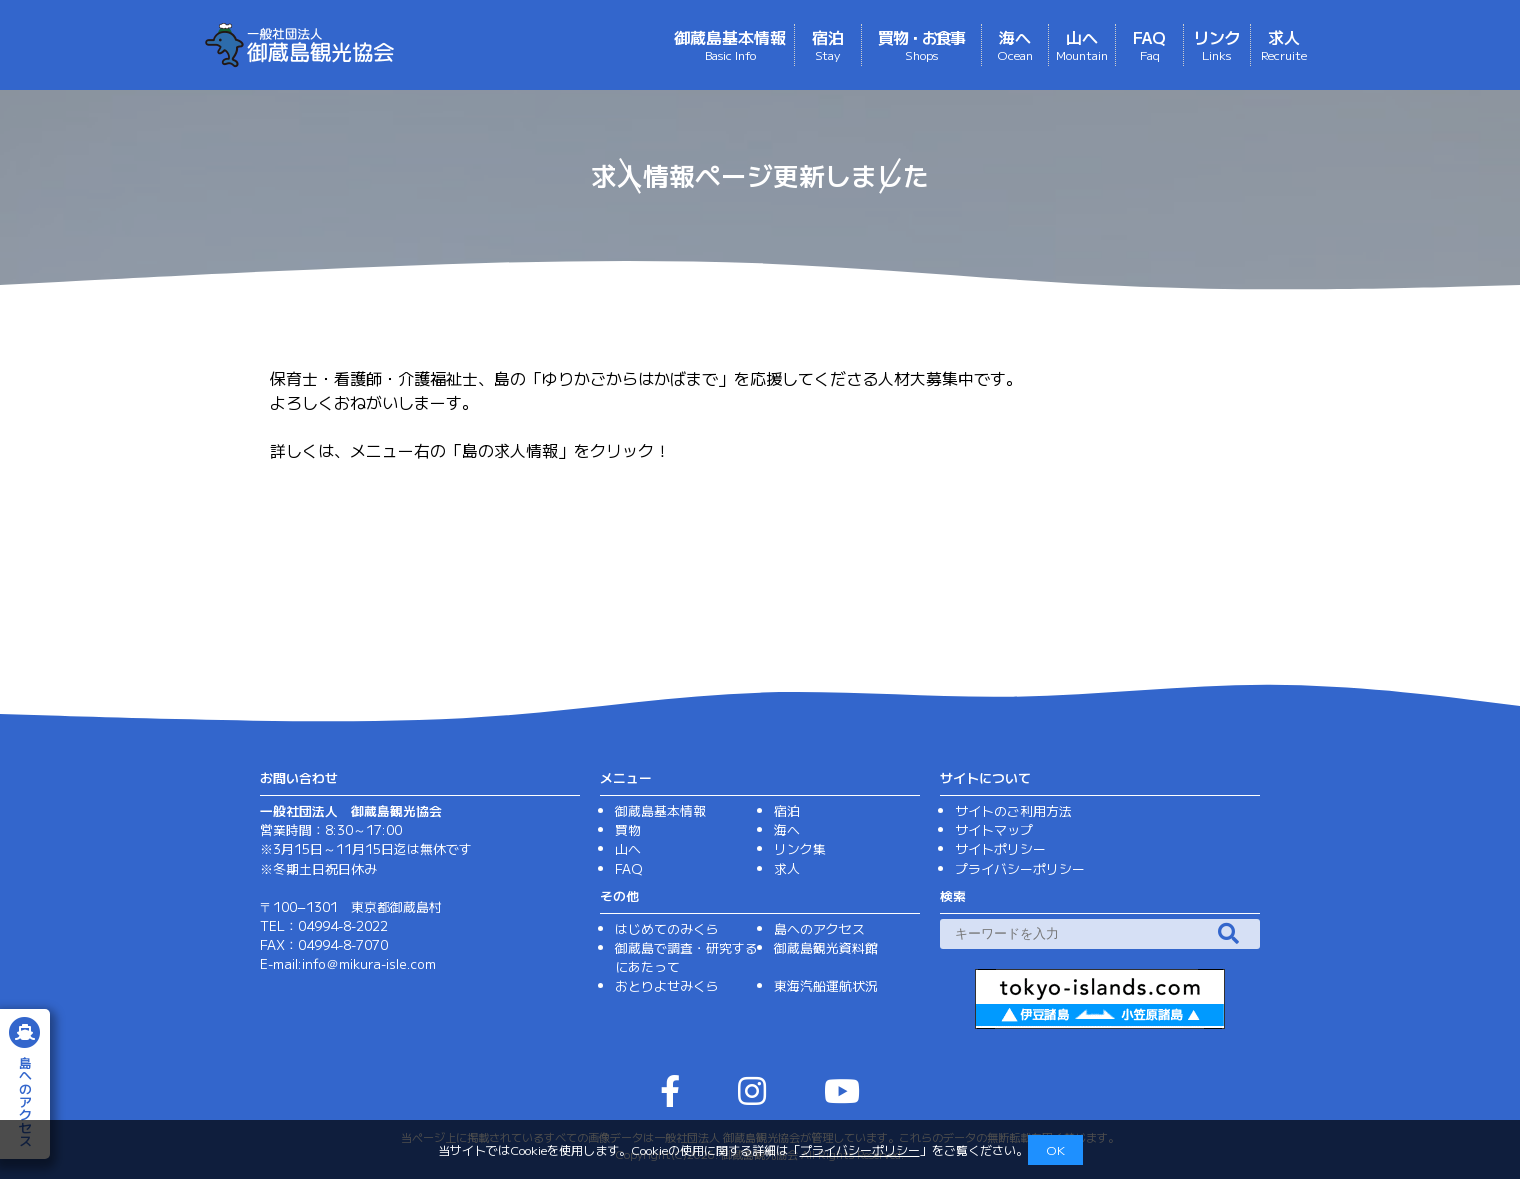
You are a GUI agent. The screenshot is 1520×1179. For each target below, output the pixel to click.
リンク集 (800, 848)
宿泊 (828, 44)
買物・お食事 (921, 44)
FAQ (1149, 44)
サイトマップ (994, 829)
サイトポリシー (1000, 848)
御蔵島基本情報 (730, 44)
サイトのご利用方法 (1013, 810)
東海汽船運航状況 (826, 985)
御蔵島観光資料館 (826, 947)
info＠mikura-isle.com (369, 963)
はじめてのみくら (667, 928)
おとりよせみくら (667, 985)
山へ (1082, 44)
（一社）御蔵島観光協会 (382, 45)
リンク (1217, 44)
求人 (1284, 44)
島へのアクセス (819, 928)
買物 (628, 829)
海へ (1015, 44)
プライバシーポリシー (860, 1149)
